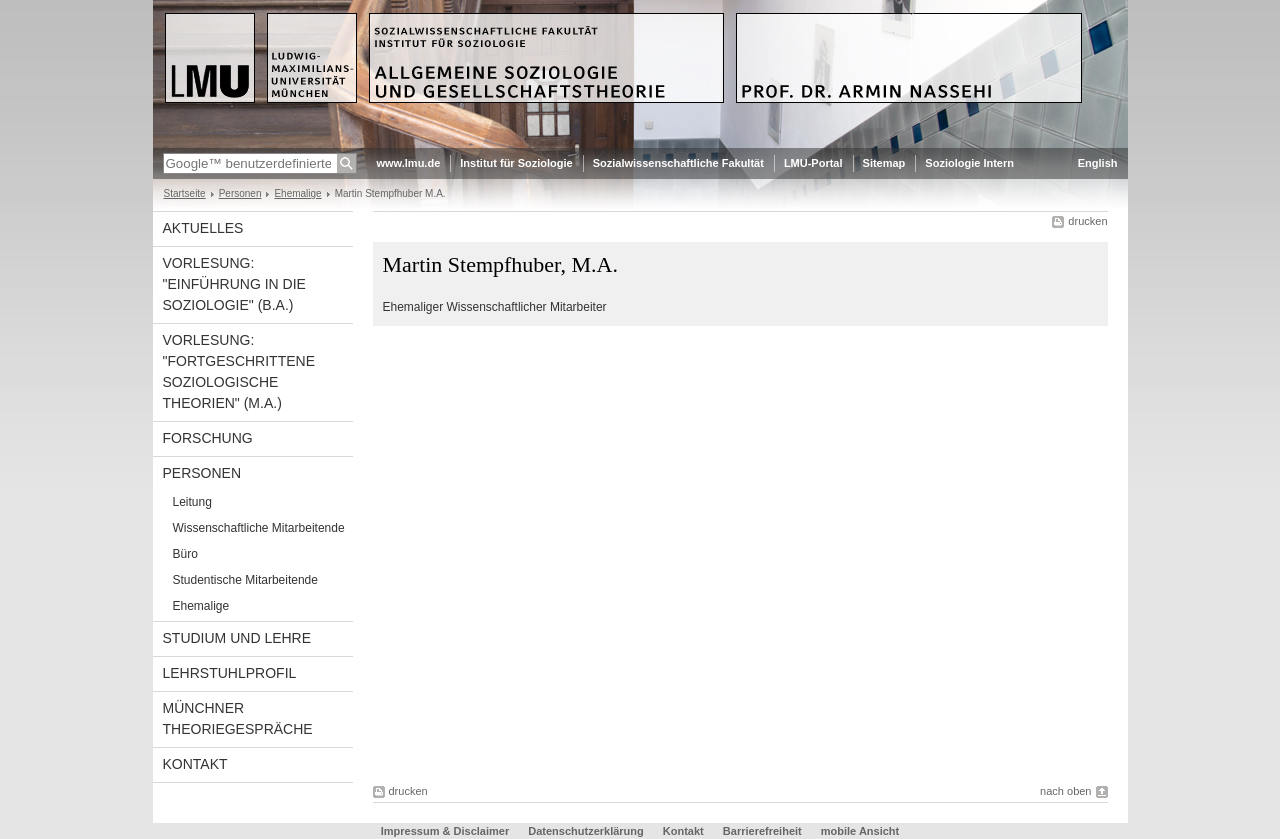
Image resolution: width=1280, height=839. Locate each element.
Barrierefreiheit (764, 831)
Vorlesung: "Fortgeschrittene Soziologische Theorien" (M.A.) (239, 371)
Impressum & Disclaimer (445, 831)
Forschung (208, 438)
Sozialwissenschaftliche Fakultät (678, 163)
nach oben (1065, 791)
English (1098, 163)
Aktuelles (203, 228)
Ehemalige (297, 193)
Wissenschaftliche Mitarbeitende (259, 528)
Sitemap (884, 163)
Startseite (185, 193)
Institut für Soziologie (516, 163)
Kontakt (195, 764)
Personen (240, 193)
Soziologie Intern (969, 163)
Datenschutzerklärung (586, 831)
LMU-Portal (813, 163)
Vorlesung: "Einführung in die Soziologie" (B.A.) (234, 284)
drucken (1087, 221)
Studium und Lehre (237, 638)
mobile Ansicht (860, 831)
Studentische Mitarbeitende (245, 580)
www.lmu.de (409, 163)
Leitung (192, 502)
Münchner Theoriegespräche (238, 718)
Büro (185, 554)
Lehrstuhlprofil (230, 673)
